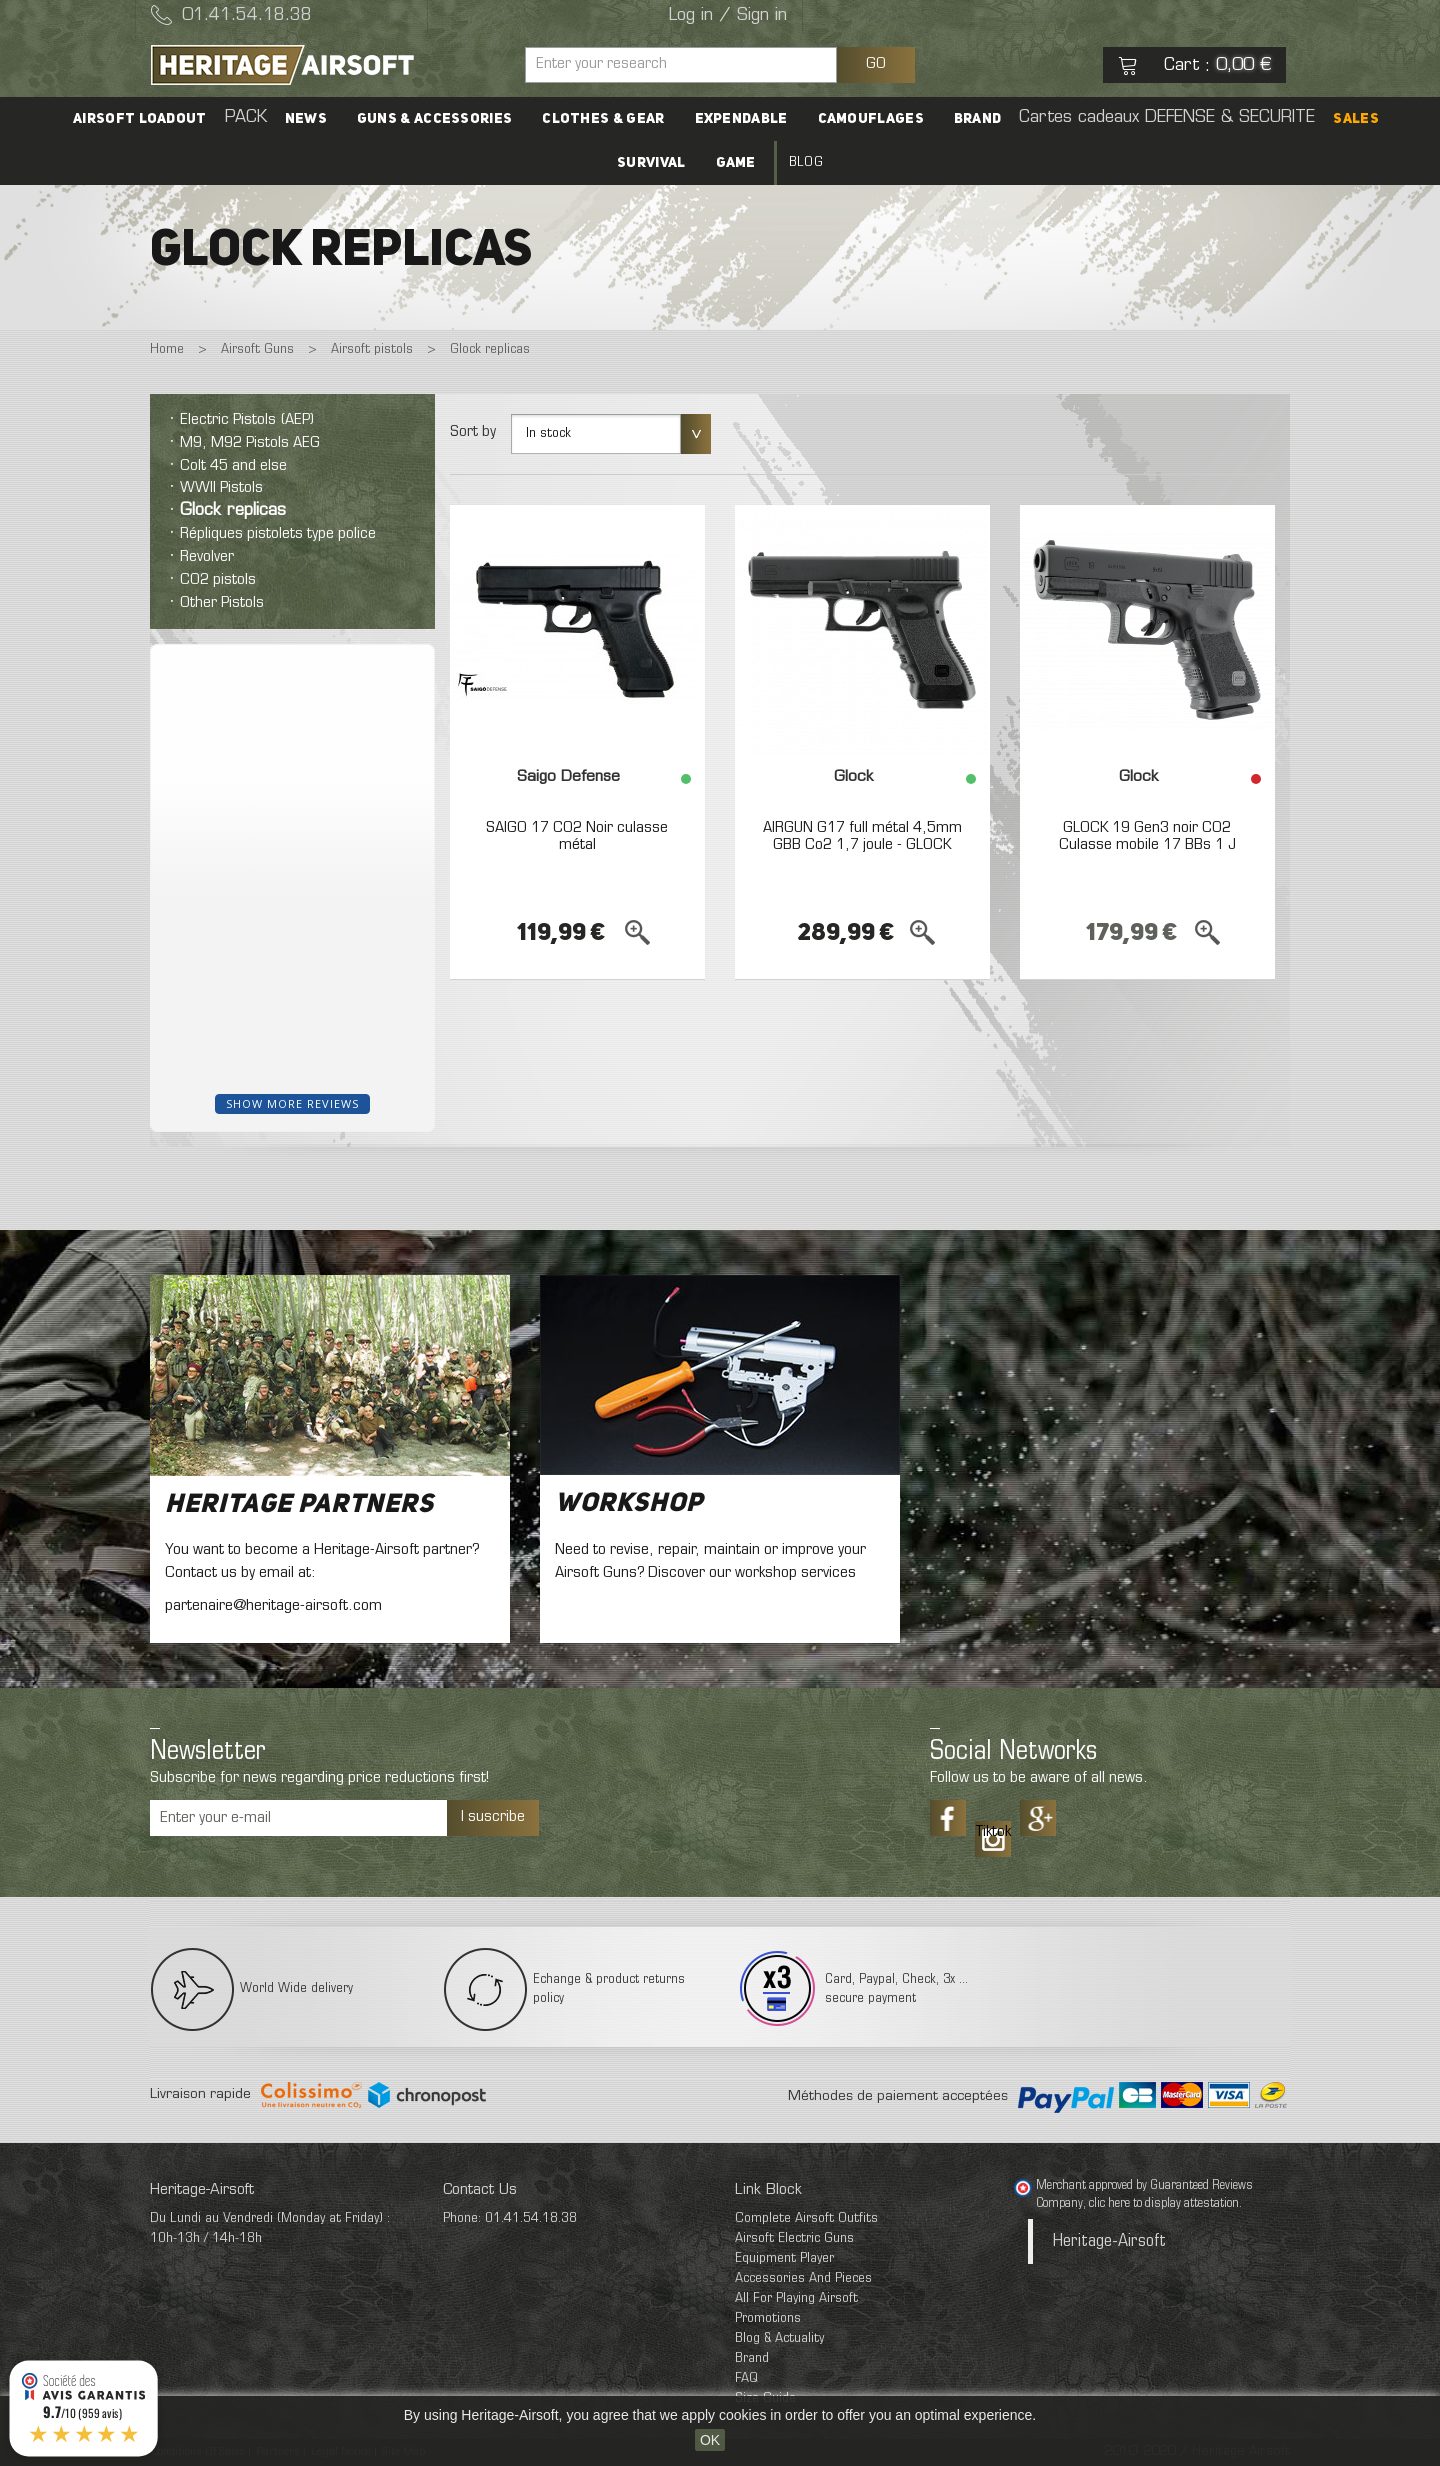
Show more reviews (292, 1103)
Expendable (741, 119)
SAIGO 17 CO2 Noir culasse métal (577, 837)
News (306, 119)
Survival (651, 163)
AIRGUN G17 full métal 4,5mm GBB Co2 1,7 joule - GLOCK (862, 837)
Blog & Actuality (779, 2338)
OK (710, 2440)
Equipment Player (784, 2258)
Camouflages (871, 119)
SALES (1356, 119)
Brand (978, 119)
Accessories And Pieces (803, 2278)
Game (736, 163)
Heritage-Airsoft (1109, 2241)
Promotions (768, 2318)
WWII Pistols (221, 488)
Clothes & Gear (603, 119)
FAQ (746, 2378)
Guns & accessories (434, 119)
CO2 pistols (218, 580)
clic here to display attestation (1164, 2204)
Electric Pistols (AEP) (247, 420)
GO (876, 64)
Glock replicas (233, 511)
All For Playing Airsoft (796, 2298)
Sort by (473, 432)
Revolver (207, 557)
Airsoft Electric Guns (794, 2238)
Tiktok (993, 1832)
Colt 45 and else (233, 466)
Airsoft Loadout (140, 119)
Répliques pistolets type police (278, 534)
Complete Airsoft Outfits (806, 2218)
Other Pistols (222, 603)
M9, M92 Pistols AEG (250, 443)
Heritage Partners (299, 1505)
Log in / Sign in (728, 16)
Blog (806, 162)
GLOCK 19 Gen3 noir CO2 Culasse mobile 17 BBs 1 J (1147, 837)
